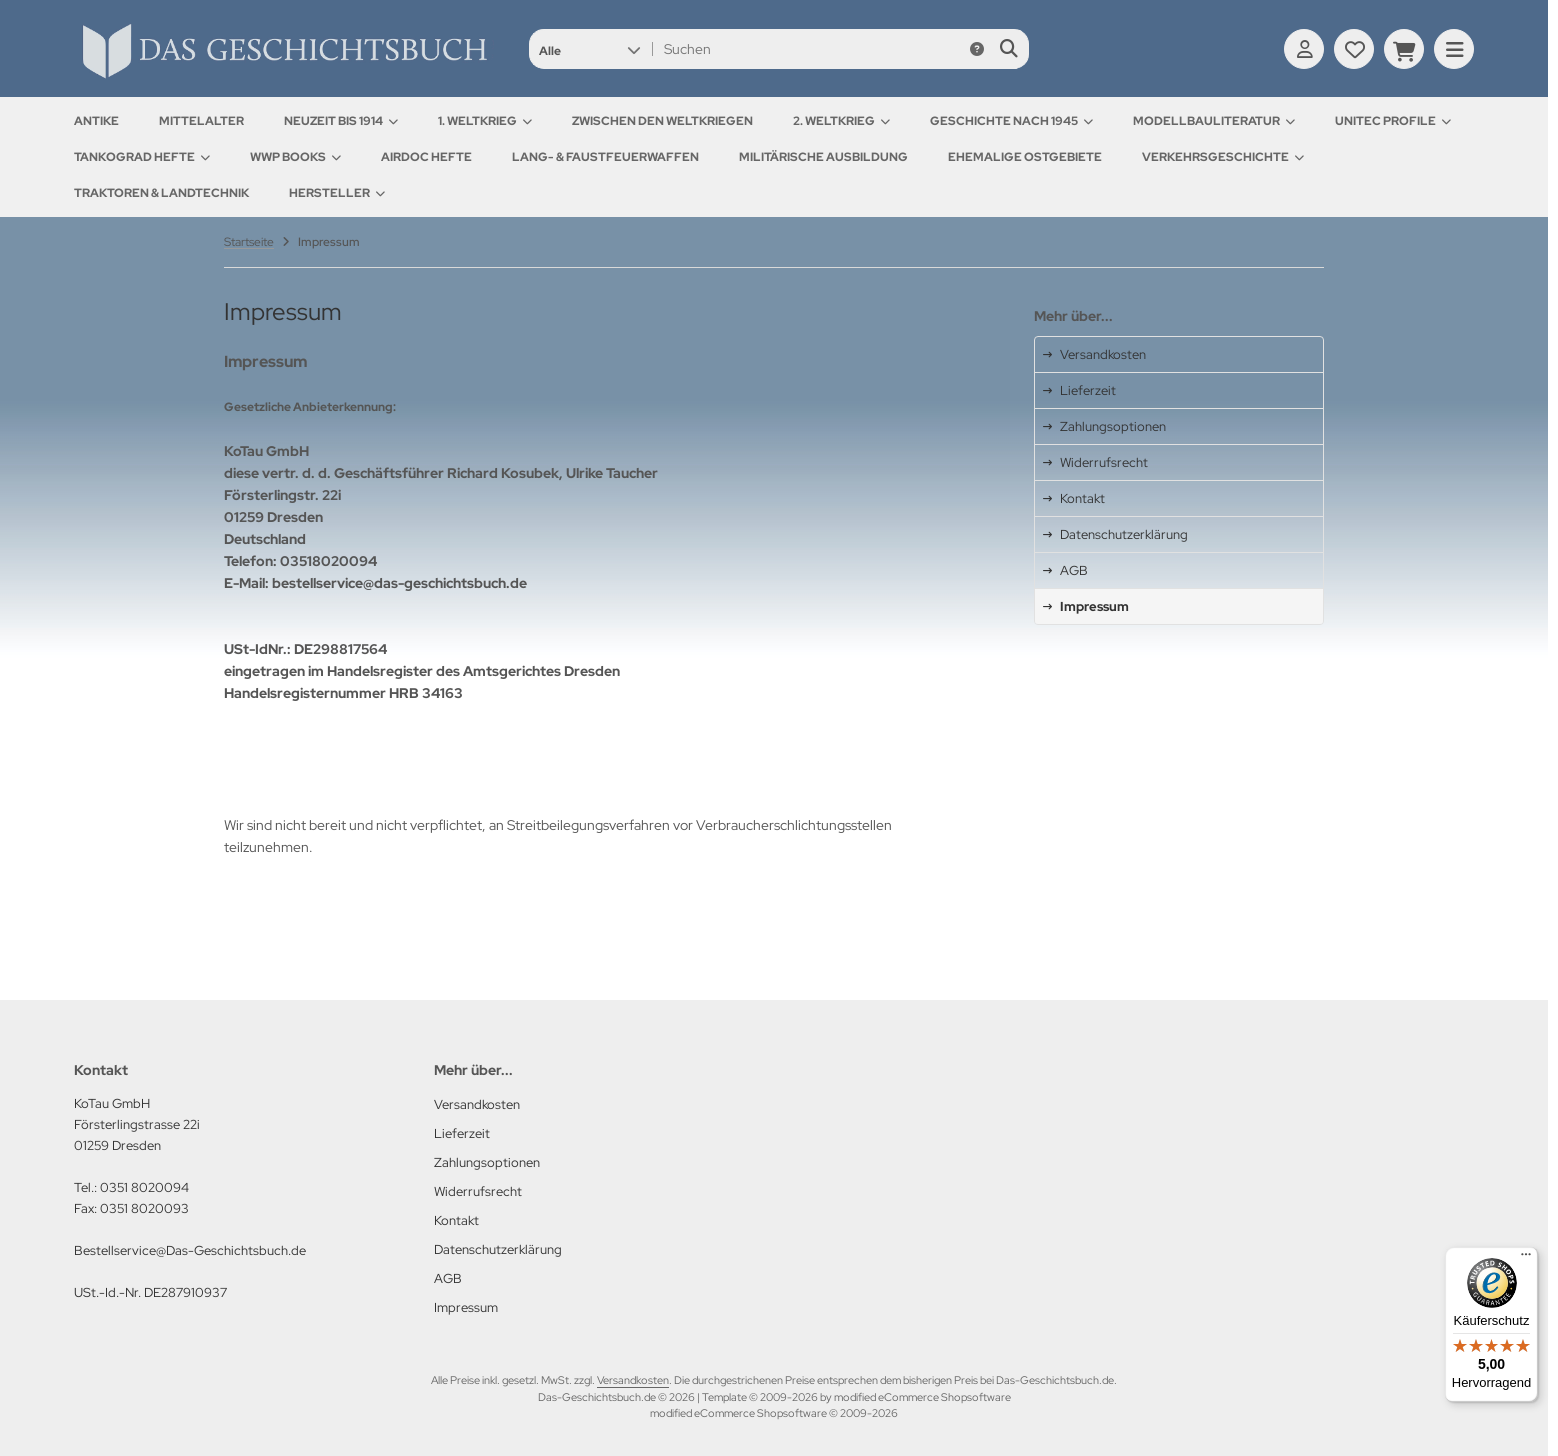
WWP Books (295, 157)
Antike (96, 121)
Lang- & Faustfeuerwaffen (605, 157)
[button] (589, 49)
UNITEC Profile (1393, 121)
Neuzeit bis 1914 (341, 121)
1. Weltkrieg (485, 121)
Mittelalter (201, 121)
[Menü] (1526, 1259)
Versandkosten (633, 1380)
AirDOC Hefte (426, 157)
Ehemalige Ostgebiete (1025, 157)
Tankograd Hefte (142, 157)
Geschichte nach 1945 (1011, 121)
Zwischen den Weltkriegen (662, 121)
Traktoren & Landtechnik (161, 193)
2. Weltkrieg (841, 121)
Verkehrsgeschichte (1223, 157)
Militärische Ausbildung (823, 157)
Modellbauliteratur (1214, 121)
